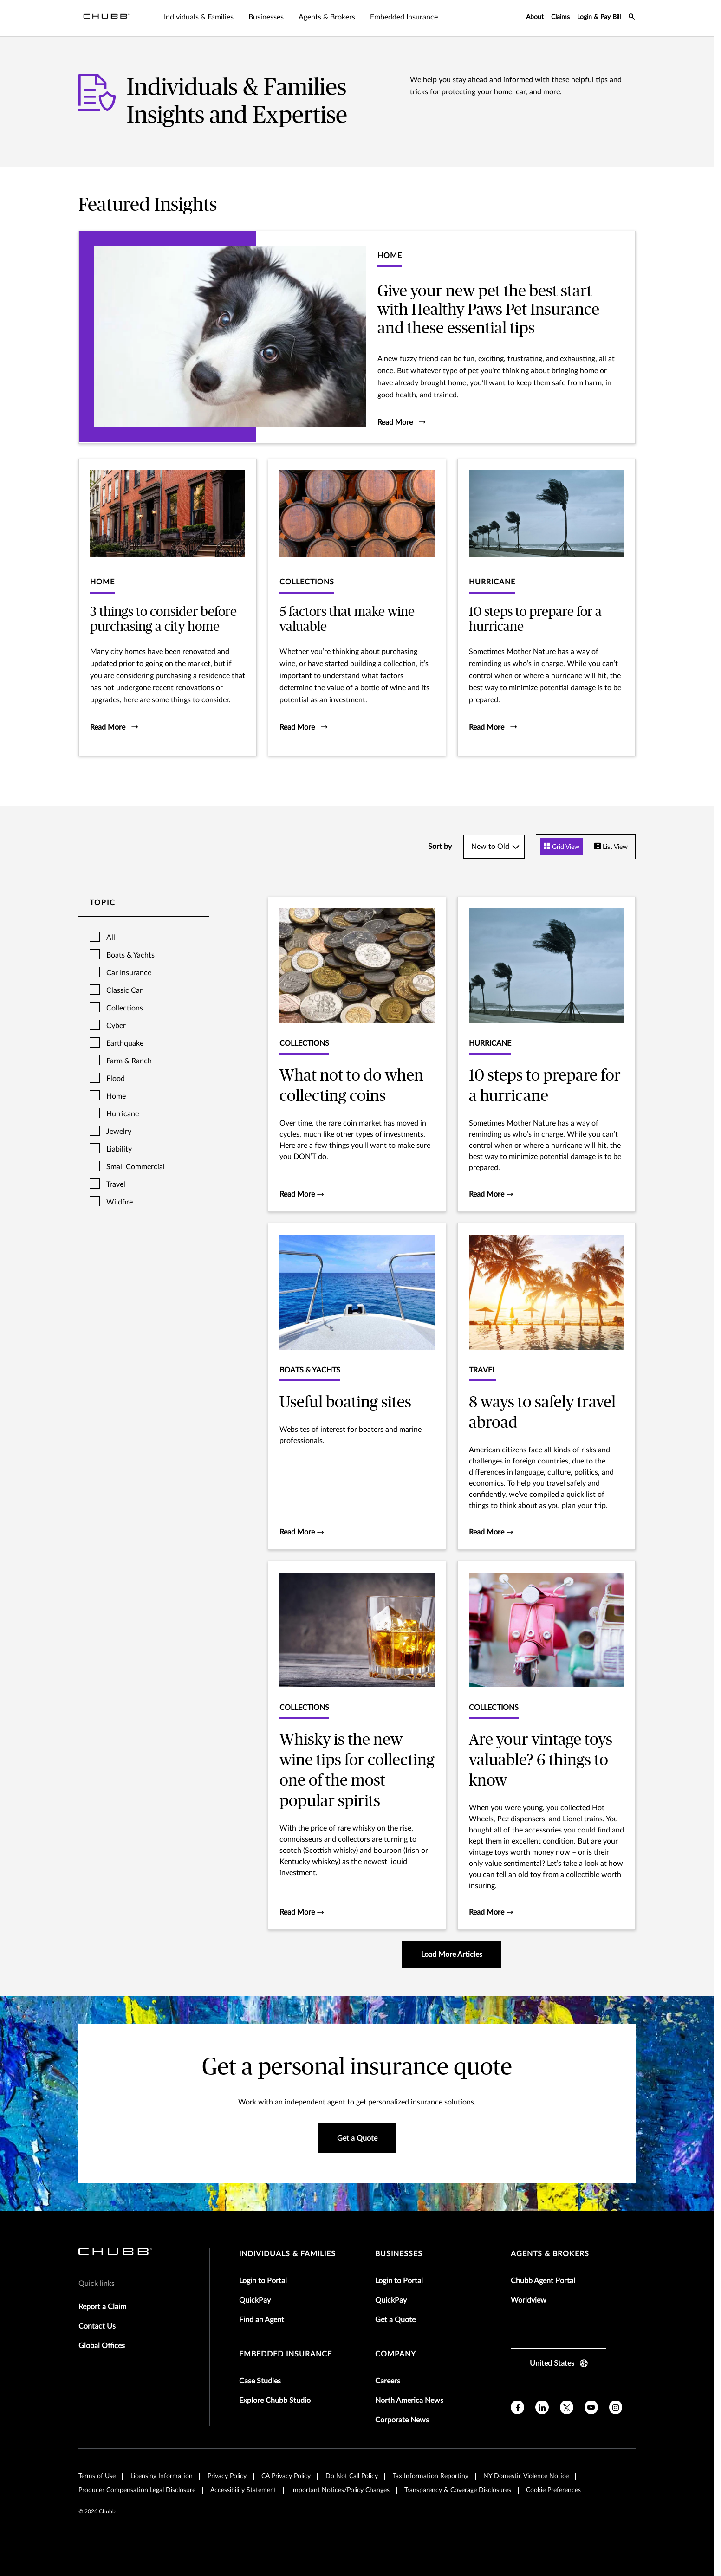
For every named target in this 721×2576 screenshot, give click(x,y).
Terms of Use (97, 2476)
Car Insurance (128, 973)
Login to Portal (263, 2281)
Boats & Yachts (130, 955)
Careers (387, 2381)
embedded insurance (285, 2354)
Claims (560, 17)
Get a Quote (395, 2320)
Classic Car (124, 990)
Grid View (561, 846)
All (110, 937)
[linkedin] (542, 2407)
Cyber (116, 1025)
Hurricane (122, 1114)
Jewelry (118, 1131)
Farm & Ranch (129, 1061)
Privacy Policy (227, 2476)
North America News (409, 2400)
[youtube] (591, 2407)
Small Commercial (135, 1167)
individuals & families (287, 2254)
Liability (119, 1149)
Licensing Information (161, 2476)
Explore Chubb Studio (275, 2400)
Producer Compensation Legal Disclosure (136, 2490)
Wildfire (119, 1202)
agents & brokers (550, 2254)
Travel (115, 1184)
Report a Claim (102, 2307)
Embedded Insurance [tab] (404, 17)
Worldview (528, 2300)
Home (116, 1096)
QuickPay (255, 2300)
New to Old (490, 846)
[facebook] (517, 2407)
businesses (398, 2254)
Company (395, 2354)
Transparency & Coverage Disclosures (457, 2490)
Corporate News (402, 2420)
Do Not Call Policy (351, 2476)
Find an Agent (261, 2320)
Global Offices (101, 2345)
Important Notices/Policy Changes (340, 2490)
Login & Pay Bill (599, 17)
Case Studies (260, 2381)
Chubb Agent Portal (543, 2281)
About (535, 17)
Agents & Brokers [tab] (327, 17)
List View (611, 846)
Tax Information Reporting (430, 2476)
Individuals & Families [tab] (199, 17)
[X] (566, 2407)
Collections (124, 1008)
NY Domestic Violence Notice (526, 2476)
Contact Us (97, 2326)
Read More (301, 1194)
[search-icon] (632, 18)
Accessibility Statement (243, 2490)
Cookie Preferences (553, 2490)
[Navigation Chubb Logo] (106, 18)
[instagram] (616, 2407)
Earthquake (124, 1043)
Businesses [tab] (266, 17)
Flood (115, 1078)
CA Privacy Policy (286, 2476)
